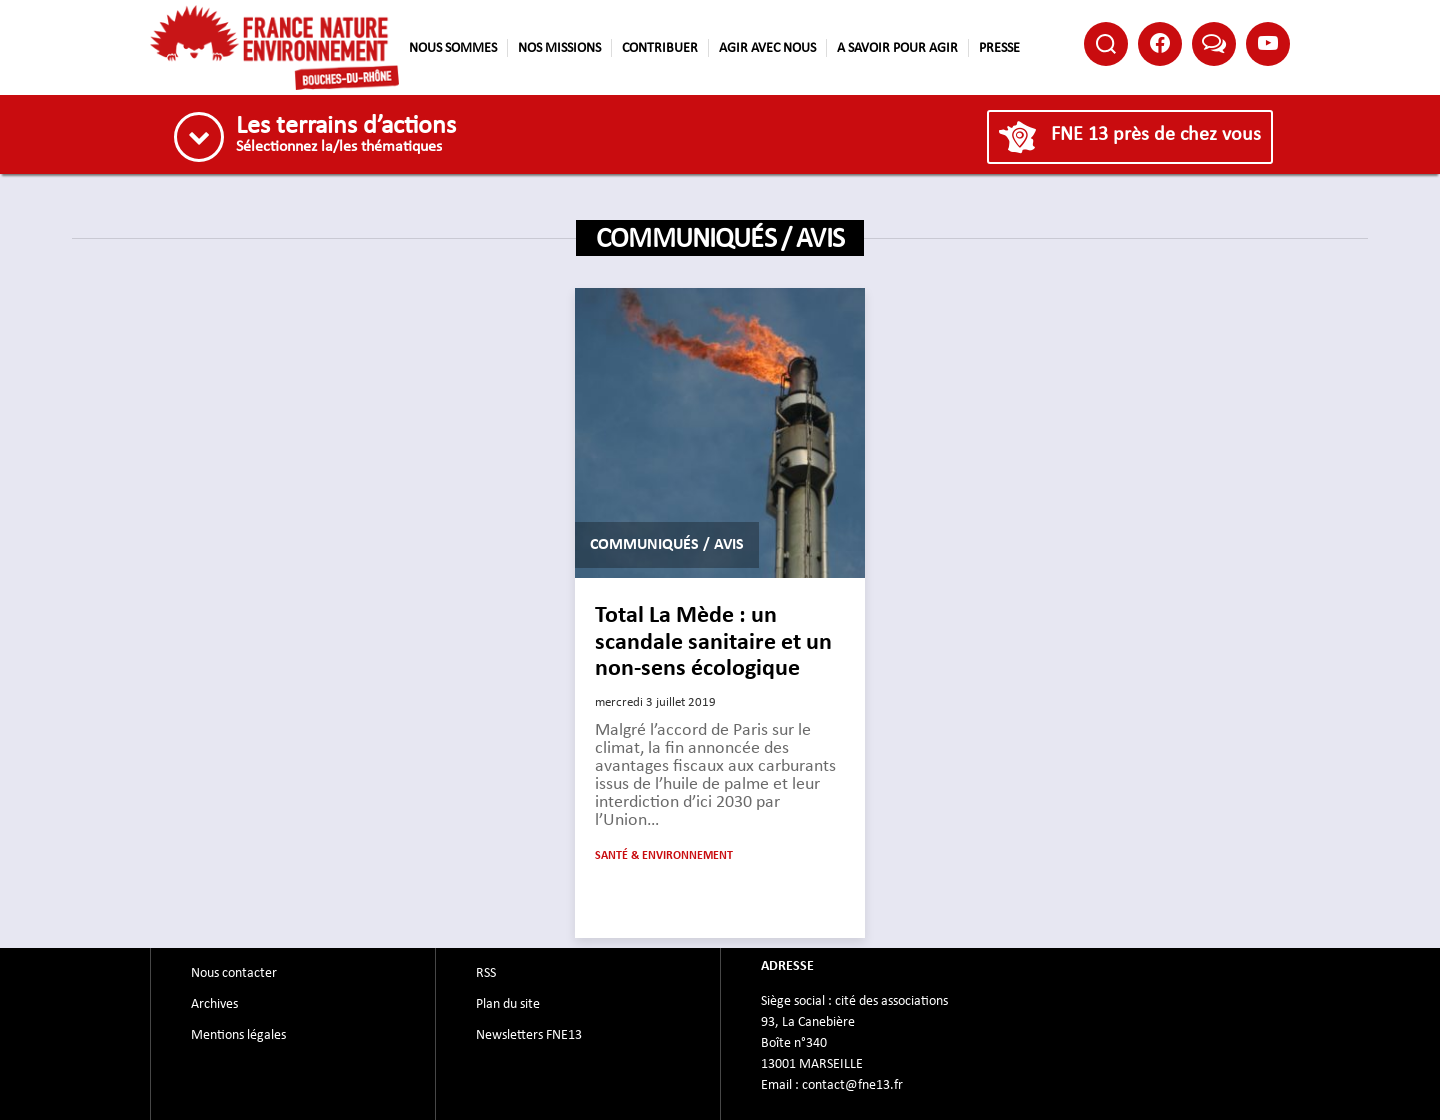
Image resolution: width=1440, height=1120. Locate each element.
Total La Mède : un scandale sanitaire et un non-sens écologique (713, 642)
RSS (486, 973)
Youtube (1268, 43)
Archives (214, 1004)
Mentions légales (238, 1035)
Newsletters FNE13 (529, 1035)
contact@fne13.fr (852, 1085)
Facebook (1160, 43)
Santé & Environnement (664, 856)
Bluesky (1214, 42)
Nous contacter (234, 973)
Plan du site (508, 1004)
